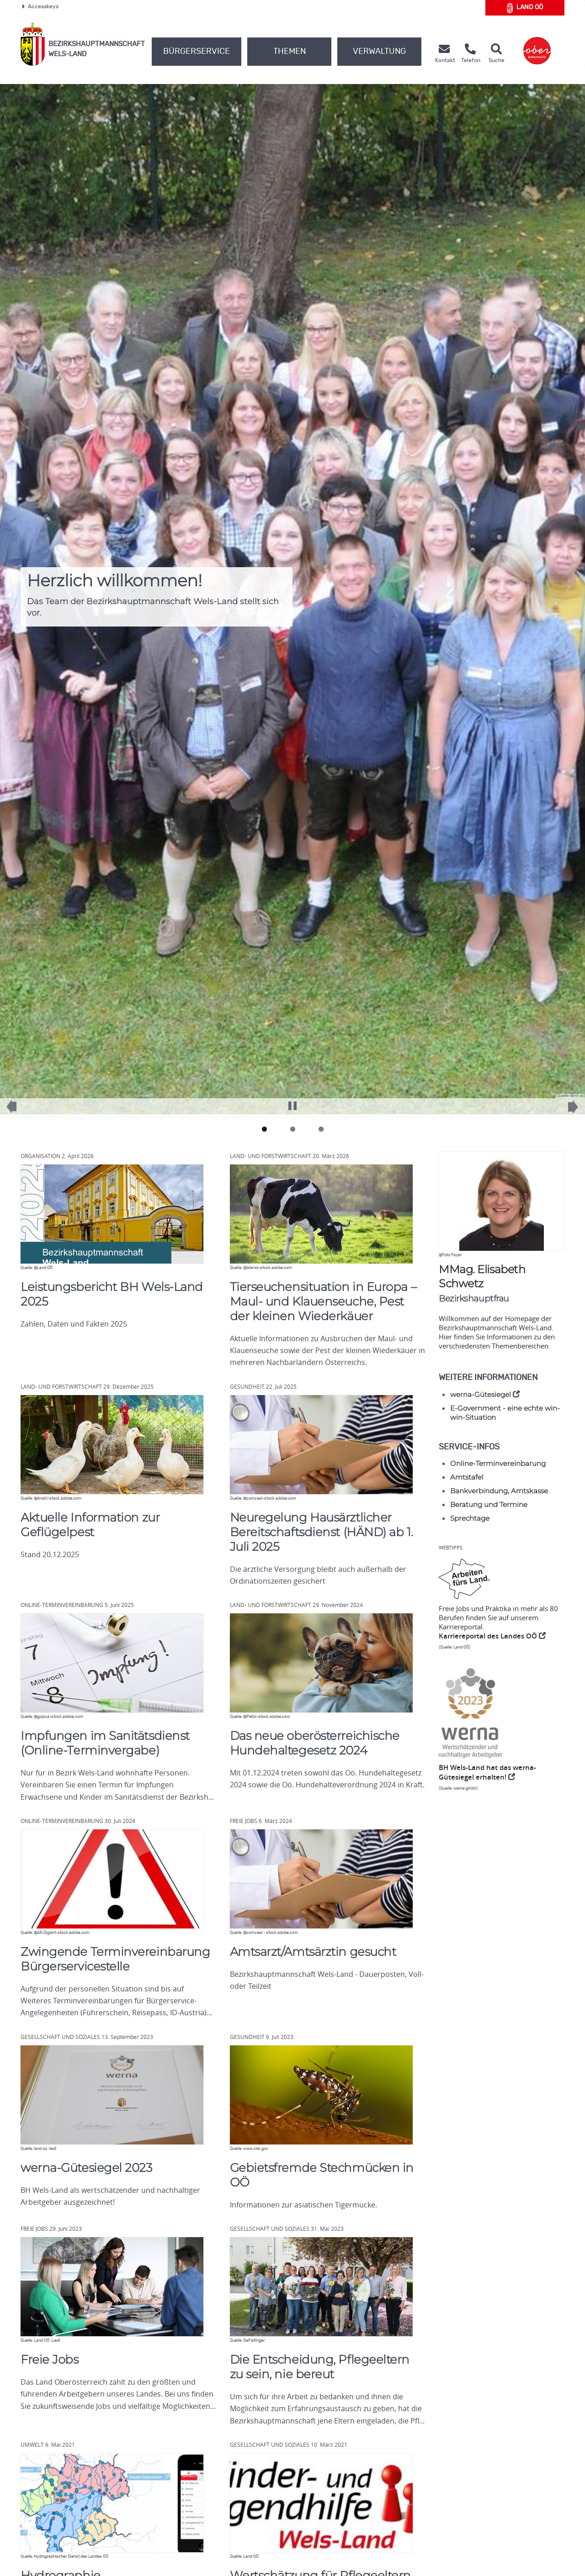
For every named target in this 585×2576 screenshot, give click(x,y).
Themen (289, 51)
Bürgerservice (196, 51)
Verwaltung (379, 51)
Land (525, 7)
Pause (292, 1101)
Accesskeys (40, 6)
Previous (18, 1111)
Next (566, 1111)
